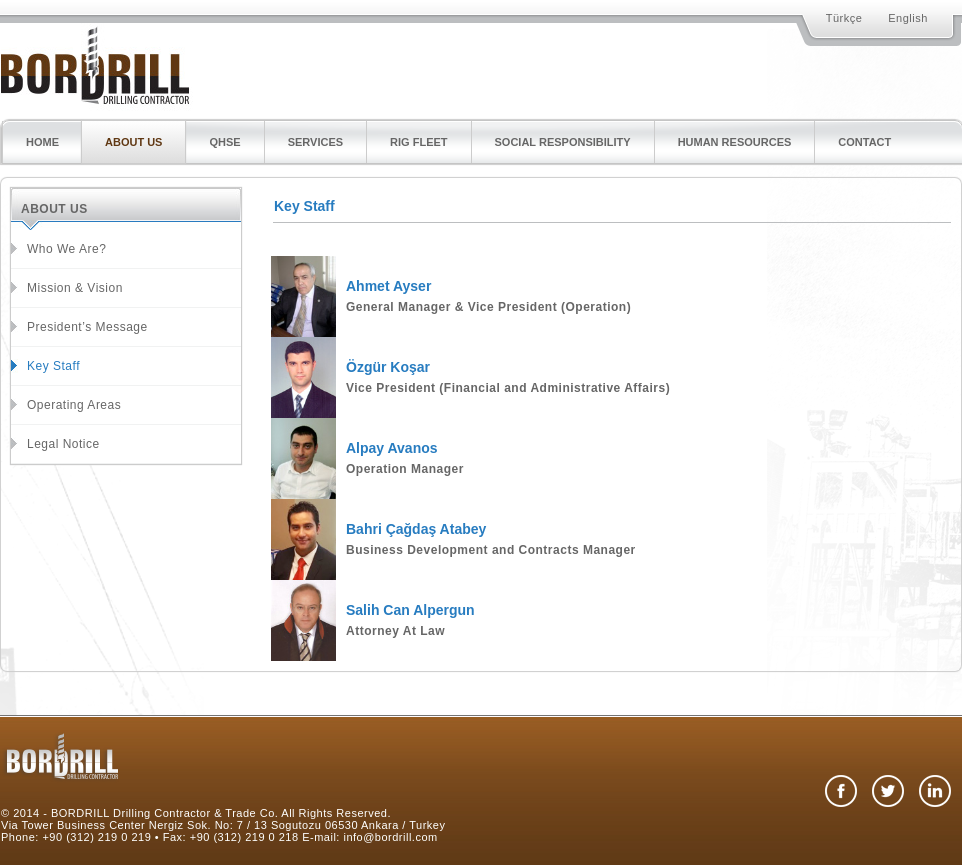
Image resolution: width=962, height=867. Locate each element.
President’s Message (87, 327)
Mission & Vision (75, 288)
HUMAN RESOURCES (735, 142)
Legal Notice (63, 444)
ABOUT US (133, 142)
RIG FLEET (418, 142)
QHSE (224, 142)
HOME (42, 142)
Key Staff (53, 366)
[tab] (611, 245)
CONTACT (864, 142)
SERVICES (315, 142)
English (908, 18)
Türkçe (844, 18)
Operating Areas (74, 405)
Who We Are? (66, 249)
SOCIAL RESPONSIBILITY (563, 142)
